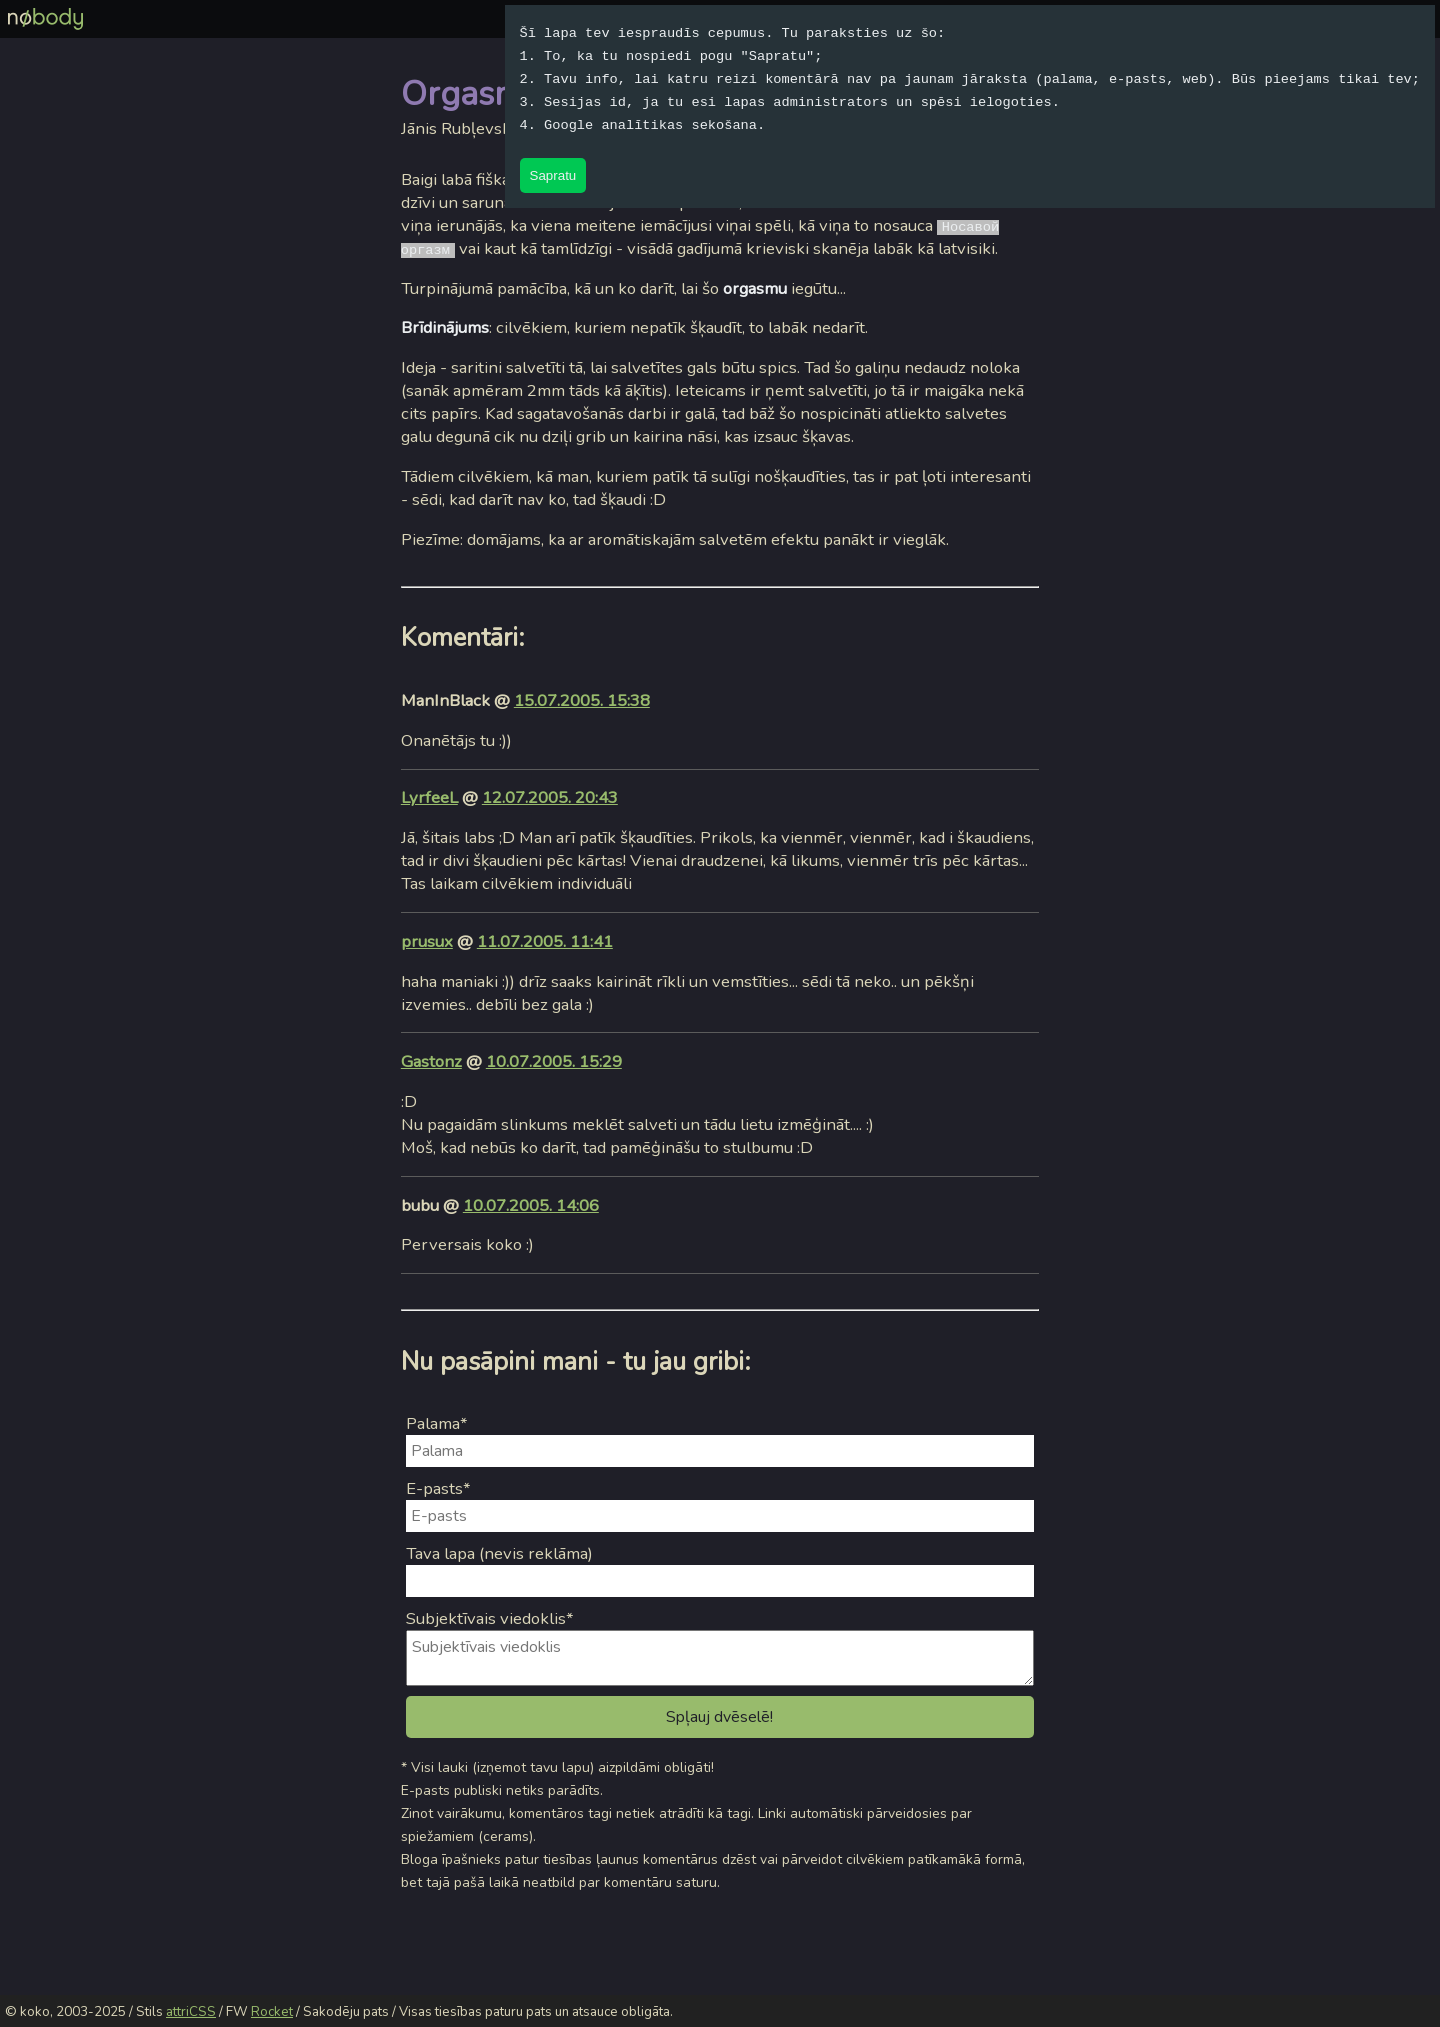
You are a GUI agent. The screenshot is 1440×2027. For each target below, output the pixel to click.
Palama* (437, 1423)
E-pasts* (438, 1488)
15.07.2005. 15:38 (582, 700)
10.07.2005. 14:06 (531, 1205)
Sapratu (553, 175)
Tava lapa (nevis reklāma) (499, 1553)
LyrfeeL (429, 797)
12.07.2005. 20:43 (550, 797)
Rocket (272, 2012)
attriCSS (191, 2012)
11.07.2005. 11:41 (545, 941)
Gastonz (431, 1061)
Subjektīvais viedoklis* (490, 1618)
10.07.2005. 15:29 (554, 1061)
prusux (427, 941)
